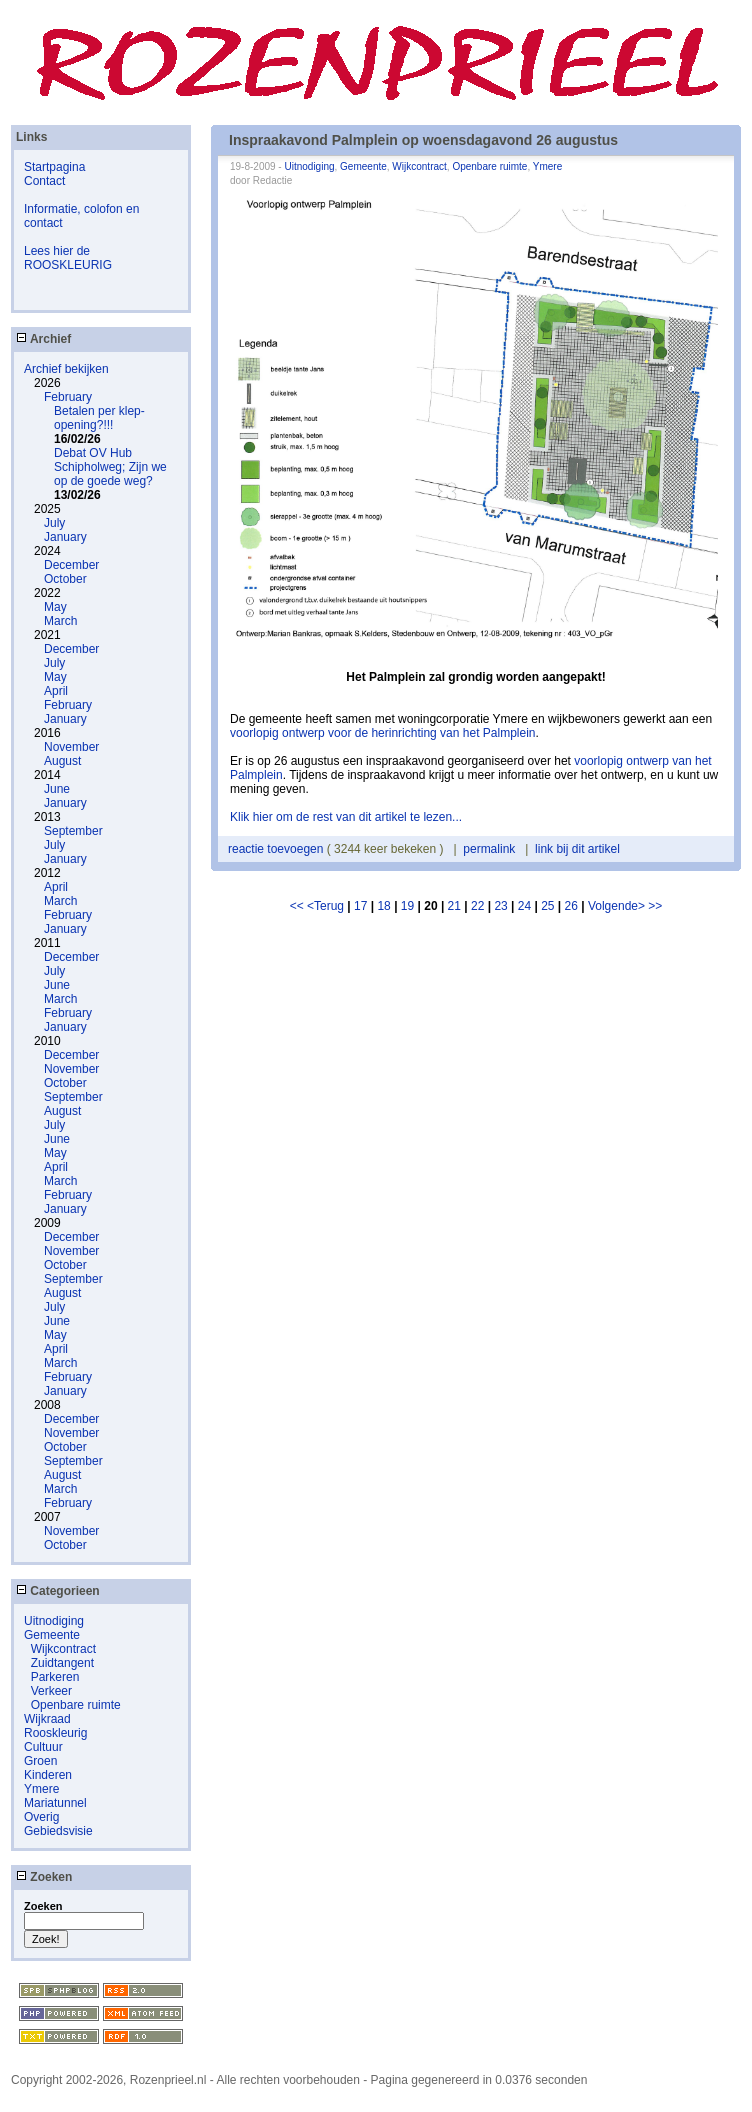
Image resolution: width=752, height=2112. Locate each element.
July (54, 523)
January (65, 537)
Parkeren (55, 1677)
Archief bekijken (66, 369)
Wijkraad (47, 1719)
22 (477, 906)
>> (655, 906)
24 (524, 906)
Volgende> (618, 906)
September (73, 831)
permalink (489, 849)
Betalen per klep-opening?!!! (99, 418)
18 (383, 906)
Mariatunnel (55, 1803)
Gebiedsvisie (58, 1831)
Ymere (41, 1789)
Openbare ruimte (76, 1705)
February (68, 397)
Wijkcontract (63, 1649)
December (71, 565)
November (71, 747)
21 (454, 906)
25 (547, 906)
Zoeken (44, 1877)
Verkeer (51, 1691)
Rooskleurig (55, 1733)
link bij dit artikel (577, 849)
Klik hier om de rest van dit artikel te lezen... (346, 817)
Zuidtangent (62, 1663)
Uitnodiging (54, 1621)
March (60, 621)
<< (298, 906)
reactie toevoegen (277, 849)
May (55, 607)
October (65, 579)
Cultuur (43, 1747)
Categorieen (58, 1591)
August (62, 761)
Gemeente (52, 1635)
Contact (44, 181)
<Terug (327, 906)
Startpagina (54, 167)
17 (360, 906)
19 (407, 906)
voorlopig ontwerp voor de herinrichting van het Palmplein (383, 733)
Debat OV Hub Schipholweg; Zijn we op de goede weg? (110, 467)
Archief (43, 339)
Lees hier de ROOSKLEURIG (68, 258)
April (56, 691)
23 (500, 906)
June (57, 789)
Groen (40, 1761)
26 (571, 906)
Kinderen (48, 1775)
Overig (41, 1817)
